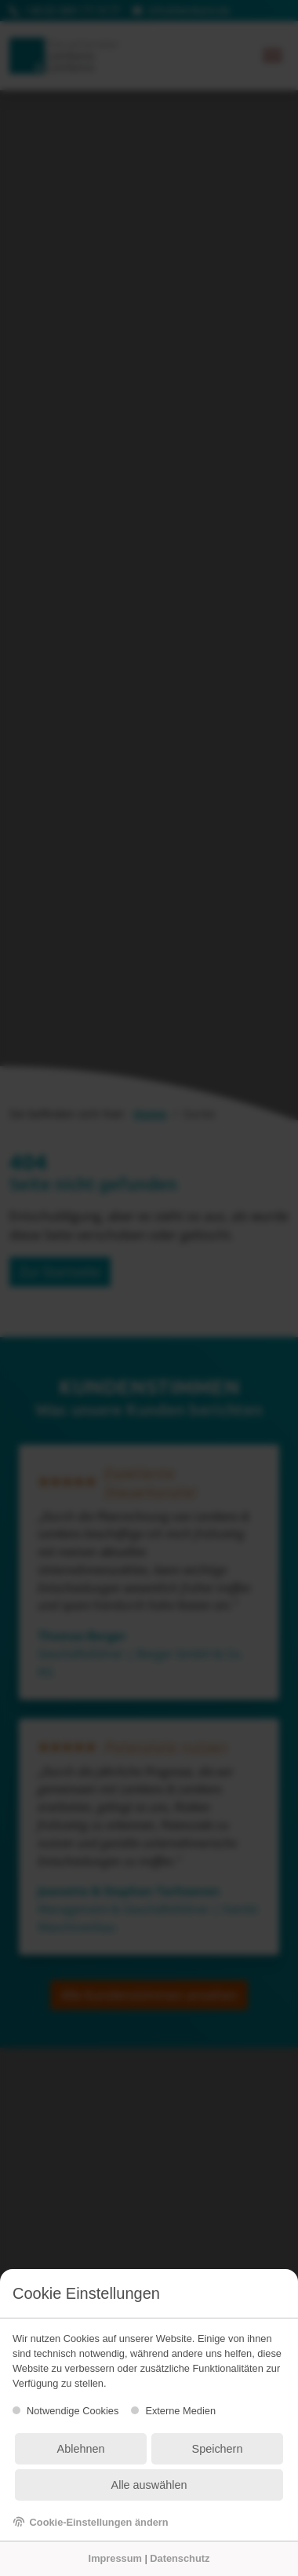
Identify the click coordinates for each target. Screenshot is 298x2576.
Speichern (217, 2449)
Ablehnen (81, 2449)
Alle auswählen (149, 2485)
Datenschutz (179, 2558)
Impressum (115, 2558)
